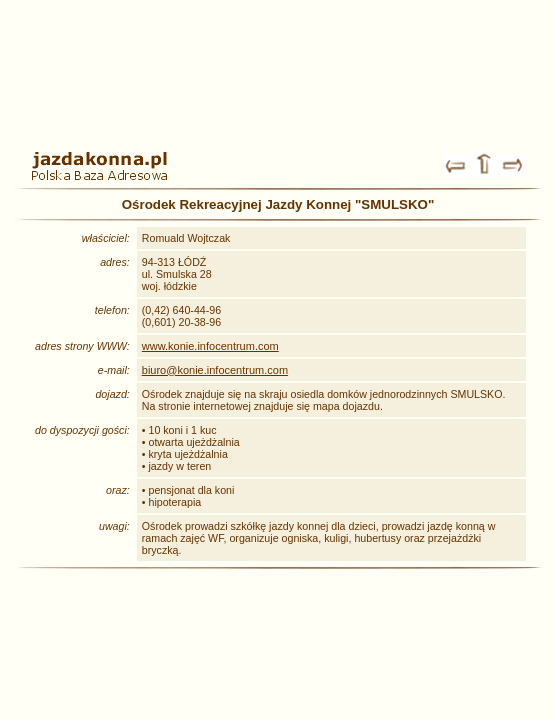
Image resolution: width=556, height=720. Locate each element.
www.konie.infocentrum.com (210, 346)
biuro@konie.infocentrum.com (215, 370)
